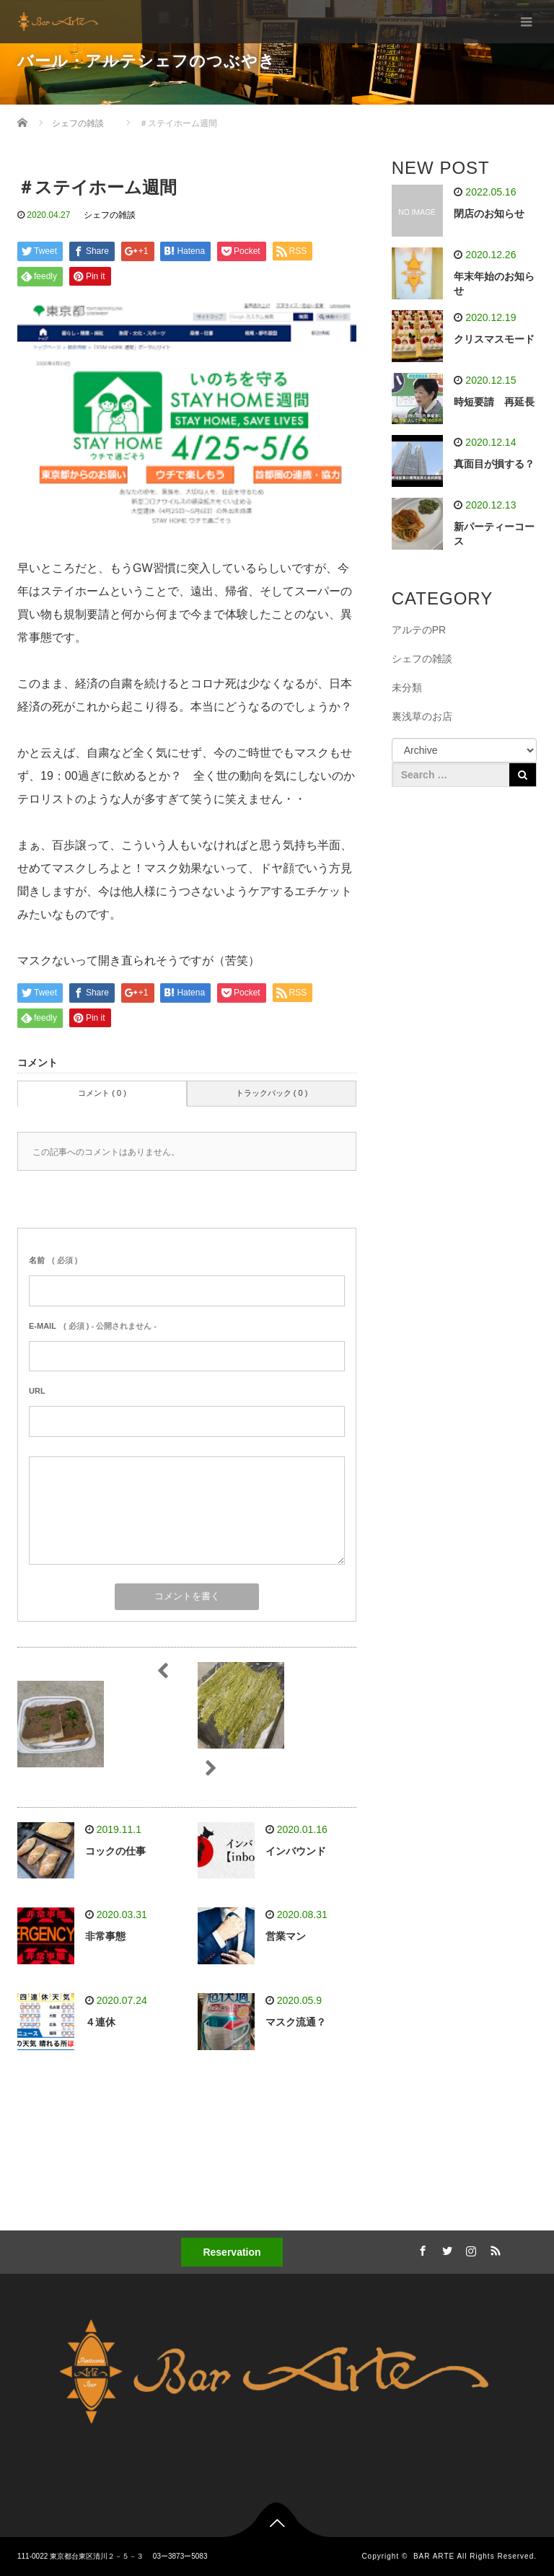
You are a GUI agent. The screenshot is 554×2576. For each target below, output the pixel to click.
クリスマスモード (494, 339)
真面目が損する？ (494, 464)
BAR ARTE (433, 2556)
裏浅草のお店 (422, 716)
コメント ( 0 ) (102, 1093)
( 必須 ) (53, 1260)
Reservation (231, 2252)
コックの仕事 (115, 1851)
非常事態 (105, 1936)
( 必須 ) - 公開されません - (93, 1326)
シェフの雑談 (110, 215)
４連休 (100, 2022)
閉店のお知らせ (489, 213)
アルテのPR (419, 630)
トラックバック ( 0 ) (272, 1093)
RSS (494, 2248)
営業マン (285, 1936)
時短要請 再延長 (494, 402)
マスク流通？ (295, 2022)
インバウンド (295, 1851)
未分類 (407, 687)
